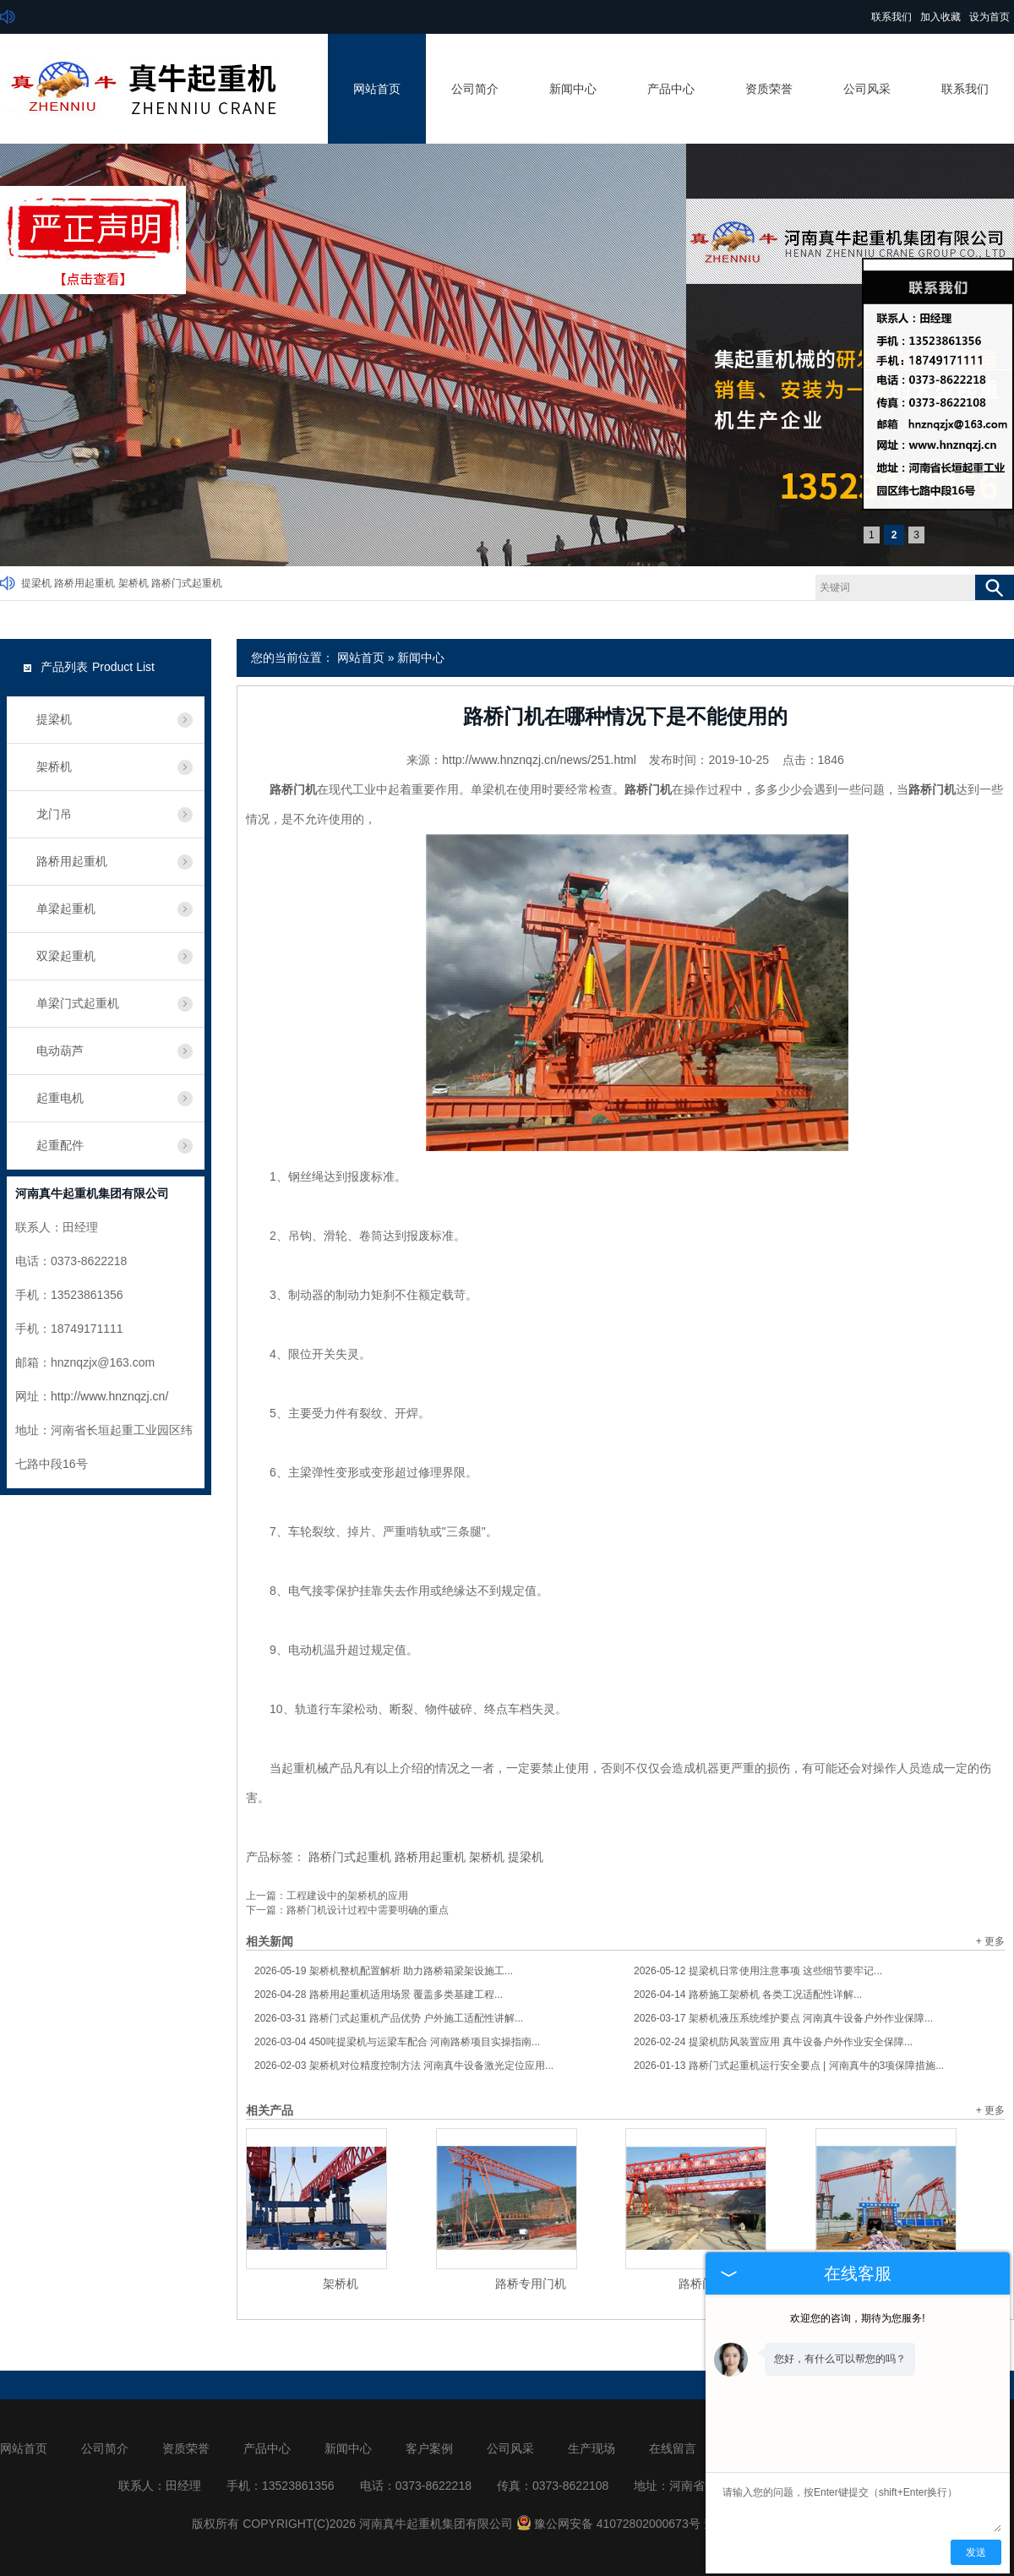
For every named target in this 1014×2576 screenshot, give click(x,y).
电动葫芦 (60, 1050)
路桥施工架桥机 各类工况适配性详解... (748, 1994)
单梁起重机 (65, 908)
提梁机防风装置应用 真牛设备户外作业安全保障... (773, 2042)
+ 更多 (990, 1941)
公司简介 (475, 89)
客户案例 (429, 2448)
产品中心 (671, 89)
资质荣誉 (769, 89)
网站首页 (377, 89)
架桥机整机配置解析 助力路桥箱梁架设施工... (383, 1971)
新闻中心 (573, 89)
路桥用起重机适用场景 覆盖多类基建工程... (378, 1994)
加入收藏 (940, 17)
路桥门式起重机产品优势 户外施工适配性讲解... (388, 2018)
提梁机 (36, 583)
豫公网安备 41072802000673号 (608, 2523)
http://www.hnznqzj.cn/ (109, 1396)
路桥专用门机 (530, 2283)
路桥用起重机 (84, 583)
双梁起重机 (65, 956)
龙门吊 (54, 814)
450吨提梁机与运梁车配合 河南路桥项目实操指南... (397, 2042)
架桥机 (133, 583)
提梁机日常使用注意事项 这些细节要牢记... (758, 1971)
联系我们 (891, 17)
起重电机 (60, 1098)
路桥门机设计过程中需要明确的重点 (367, 1910)
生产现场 (591, 2448)
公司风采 (867, 89)
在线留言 (672, 2448)
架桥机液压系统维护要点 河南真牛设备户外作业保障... (783, 2018)
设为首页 (989, 17)
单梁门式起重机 (77, 1003)
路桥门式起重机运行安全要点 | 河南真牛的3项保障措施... (789, 2065)
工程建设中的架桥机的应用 (347, 1896)
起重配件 (60, 1145)
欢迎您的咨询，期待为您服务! (857, 2318)
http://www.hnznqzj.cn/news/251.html (539, 760)
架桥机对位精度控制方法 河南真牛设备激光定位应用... (403, 2065)
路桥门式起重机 (186, 583)
